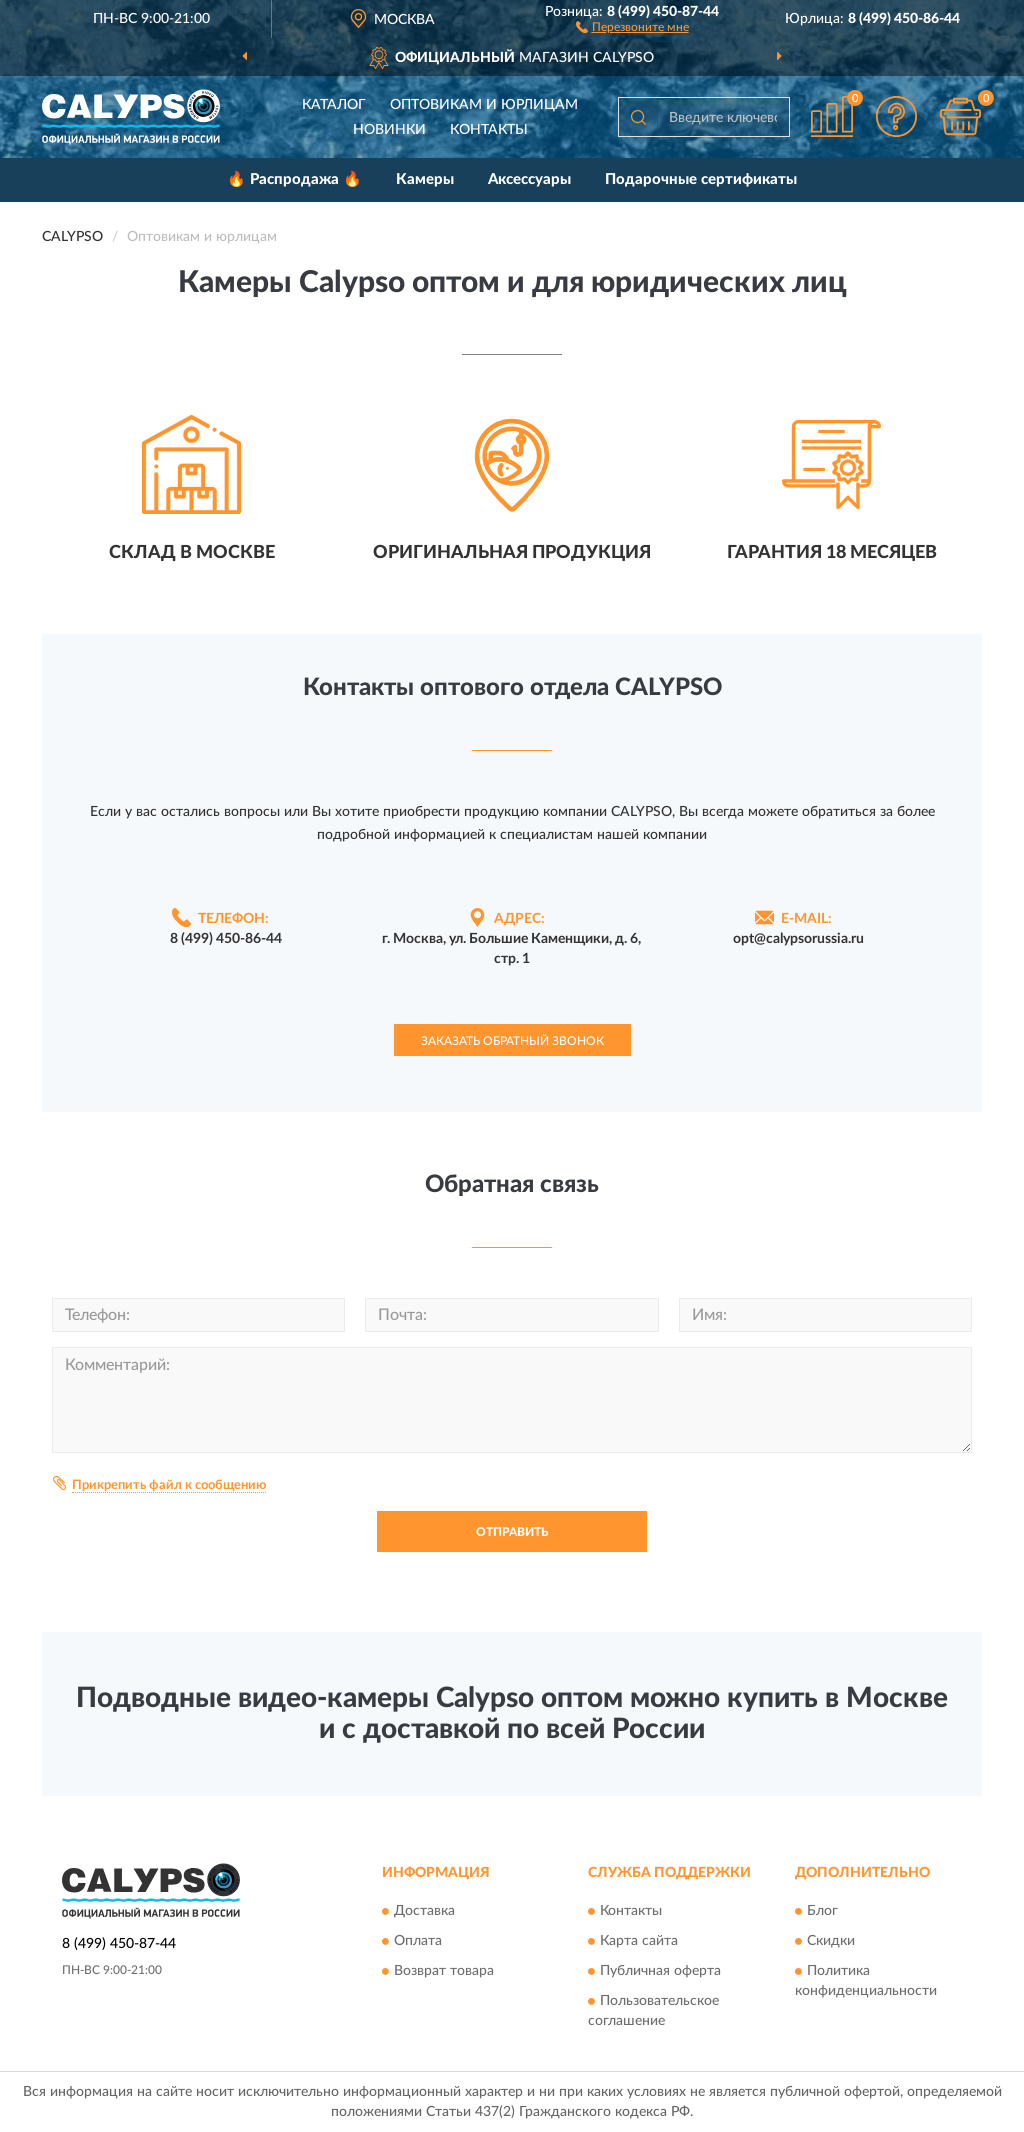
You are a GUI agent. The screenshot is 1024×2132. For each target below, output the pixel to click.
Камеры (425, 179)
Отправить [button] (512, 1532)
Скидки (831, 1942)
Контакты (489, 130)
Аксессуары (529, 179)
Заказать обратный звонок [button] (512, 1041)
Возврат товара (444, 1972)
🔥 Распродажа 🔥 (294, 179)
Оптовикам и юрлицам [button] (484, 105)
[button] (632, 26)
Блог (822, 1912)
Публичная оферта (660, 1972)
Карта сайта (639, 1942)
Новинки (389, 130)
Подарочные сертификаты (701, 179)
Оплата (418, 1942)
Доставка (424, 1912)
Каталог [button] (334, 105)
